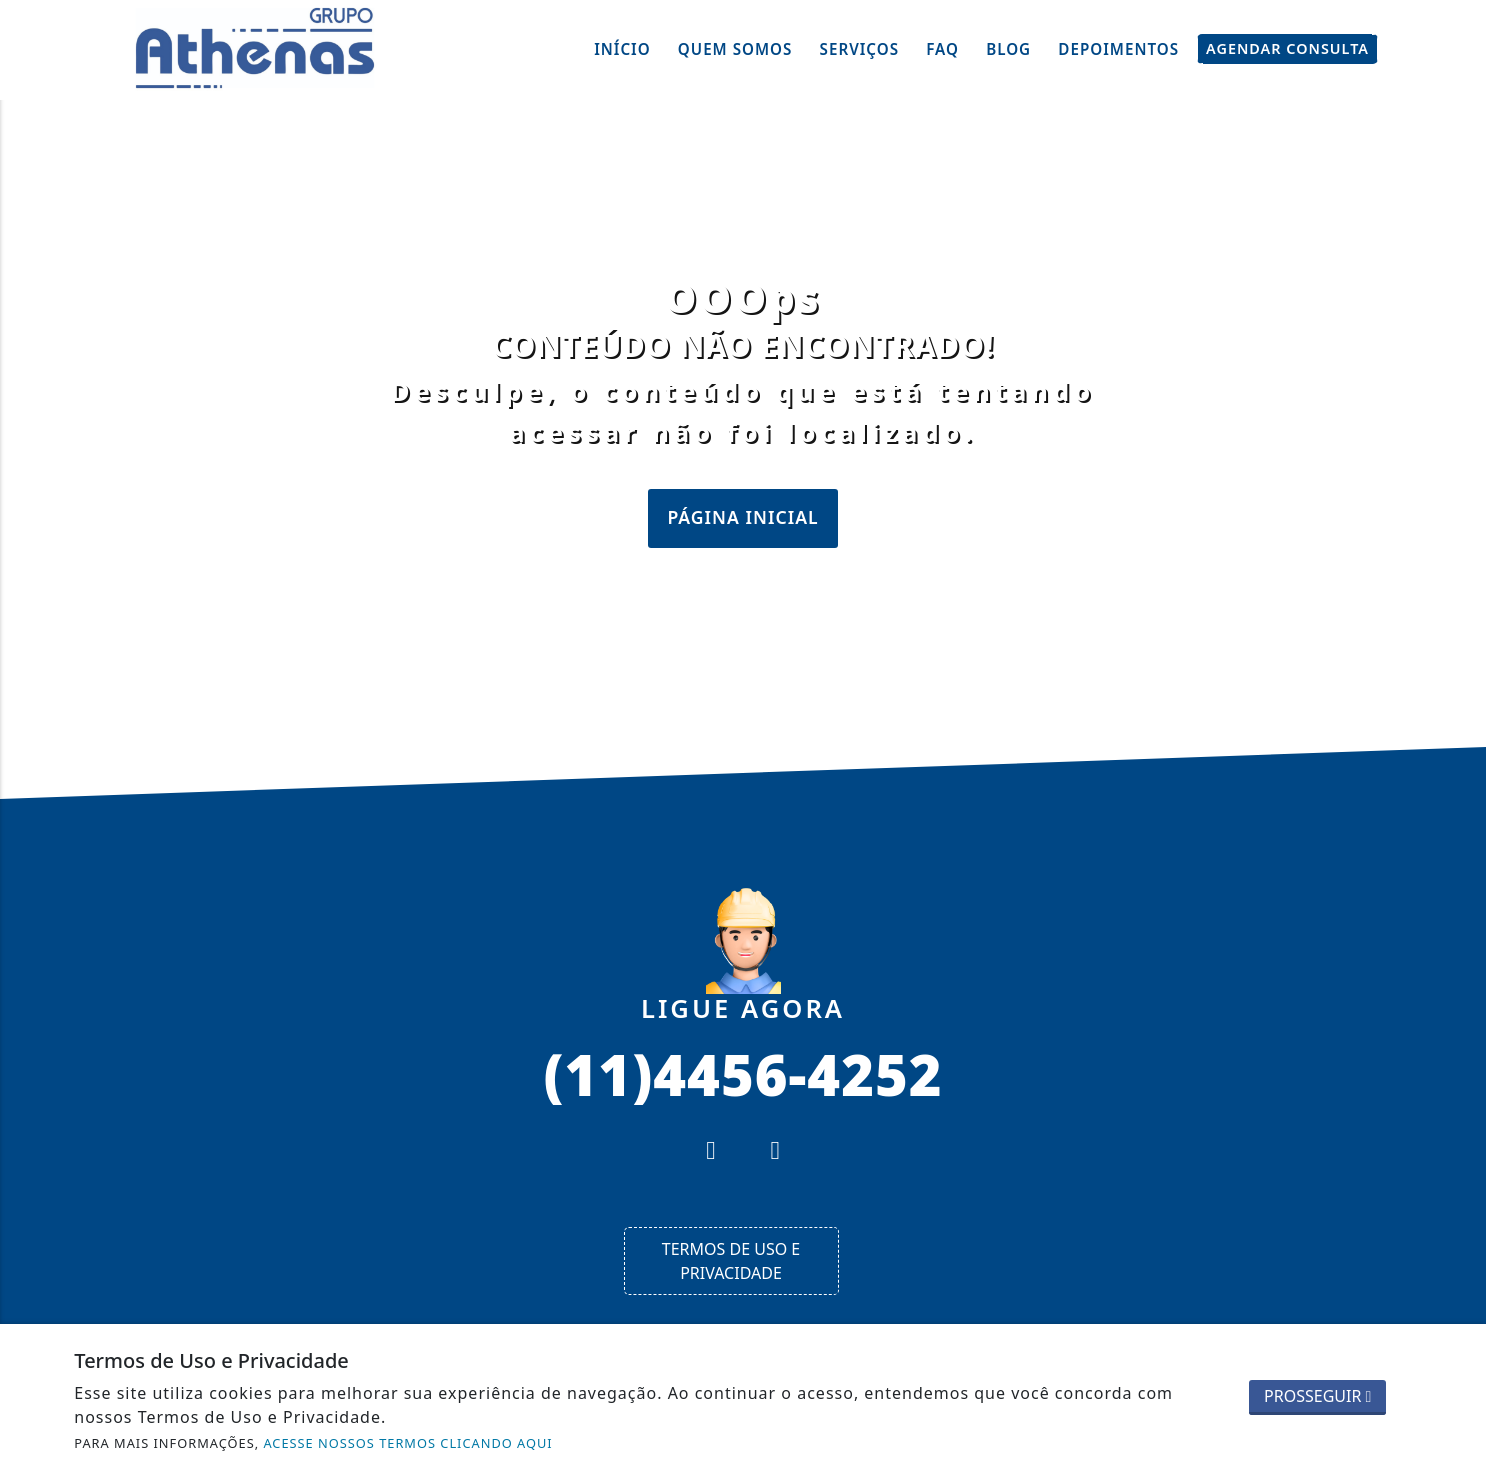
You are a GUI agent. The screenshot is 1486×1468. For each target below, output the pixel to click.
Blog (1008, 49)
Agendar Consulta (1287, 49)
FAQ (942, 49)
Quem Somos (735, 49)
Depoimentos (1118, 49)
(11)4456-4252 (742, 1073)
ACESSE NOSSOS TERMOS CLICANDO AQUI (407, 1443)
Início (622, 49)
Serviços (860, 49)
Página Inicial (742, 517)
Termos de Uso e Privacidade (731, 1261)
